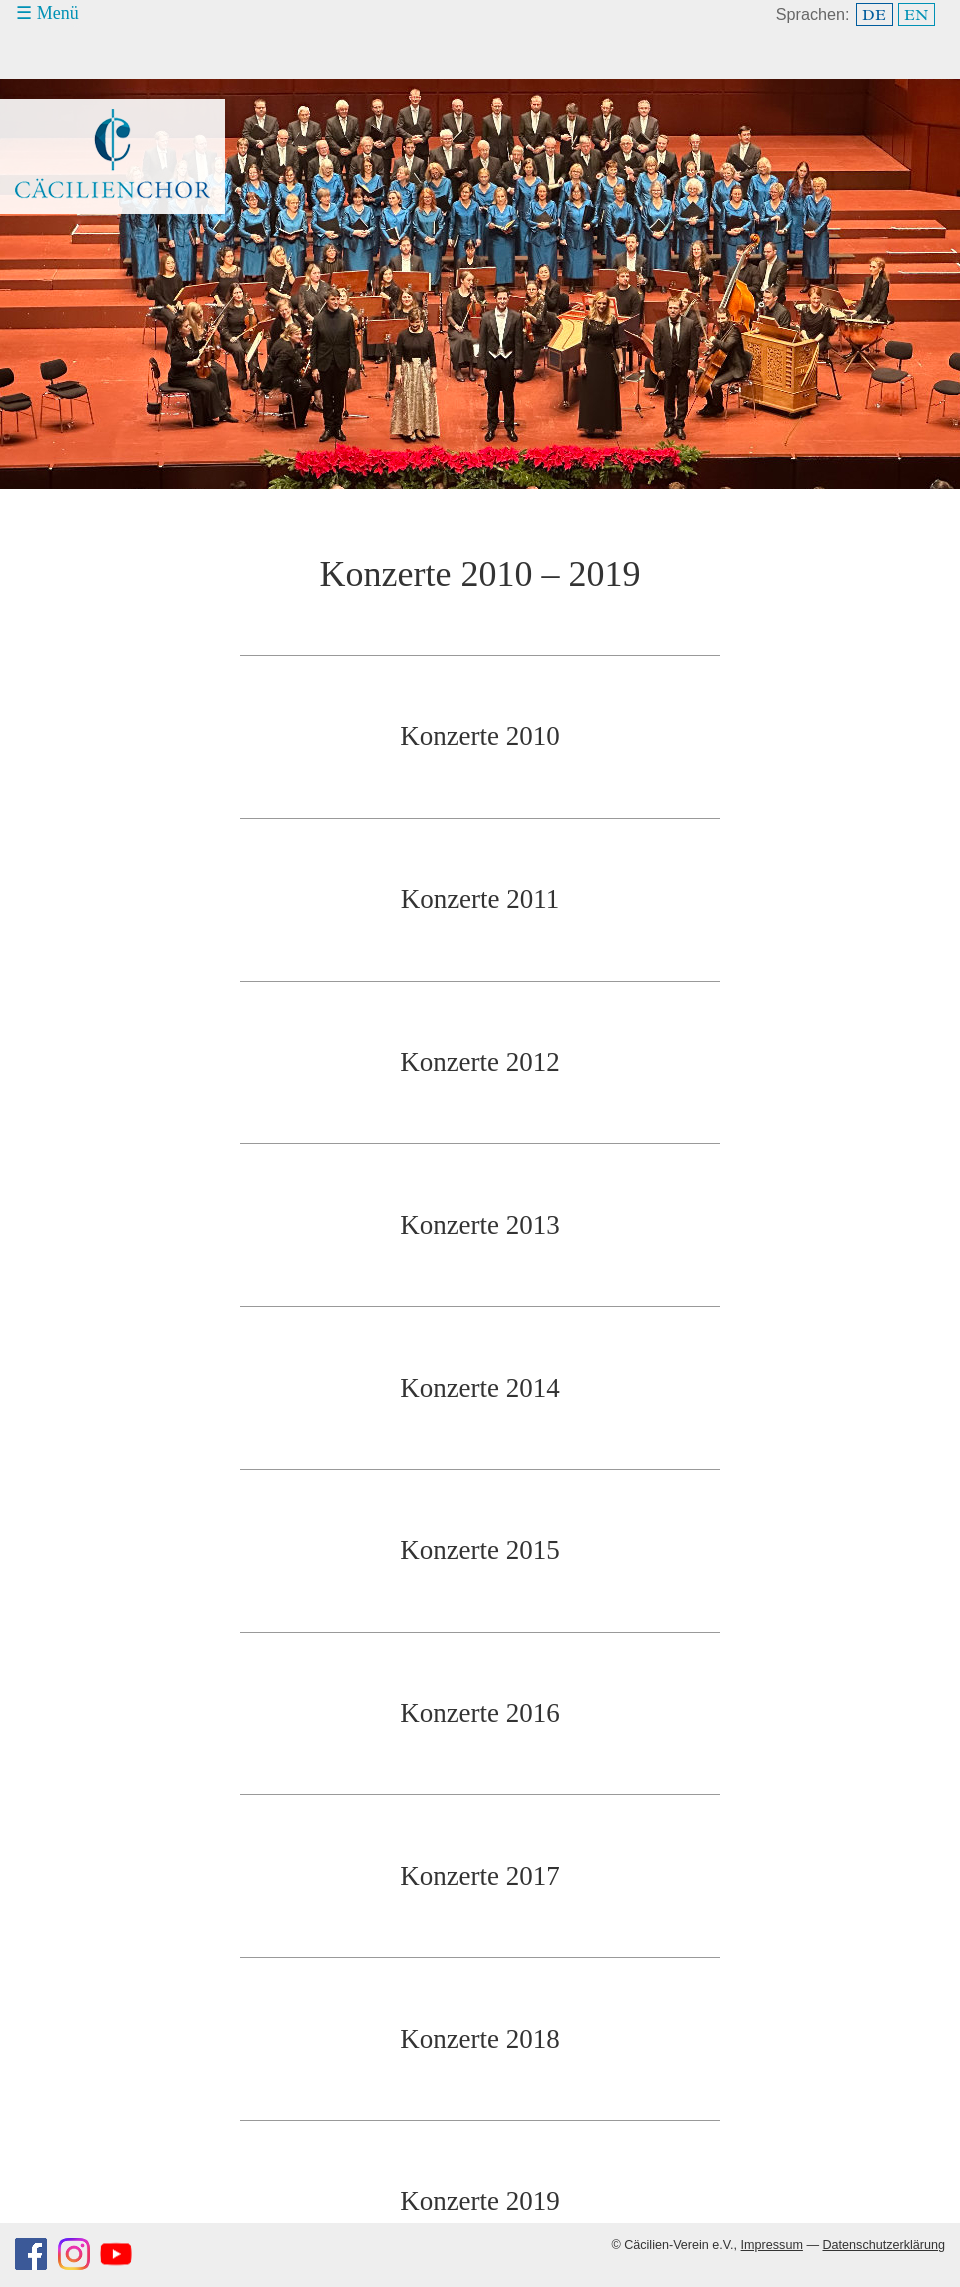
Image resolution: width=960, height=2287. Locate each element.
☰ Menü (47, 13)
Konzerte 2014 (480, 1388)
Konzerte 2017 (480, 1876)
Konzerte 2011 (480, 899)
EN (916, 14)
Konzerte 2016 (480, 1713)
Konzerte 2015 (480, 1550)
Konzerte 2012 (480, 1062)
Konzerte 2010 (480, 736)
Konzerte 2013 (480, 1225)
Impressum (772, 2245)
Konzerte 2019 (480, 2201)
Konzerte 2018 (480, 2039)
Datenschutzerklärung (883, 2245)
